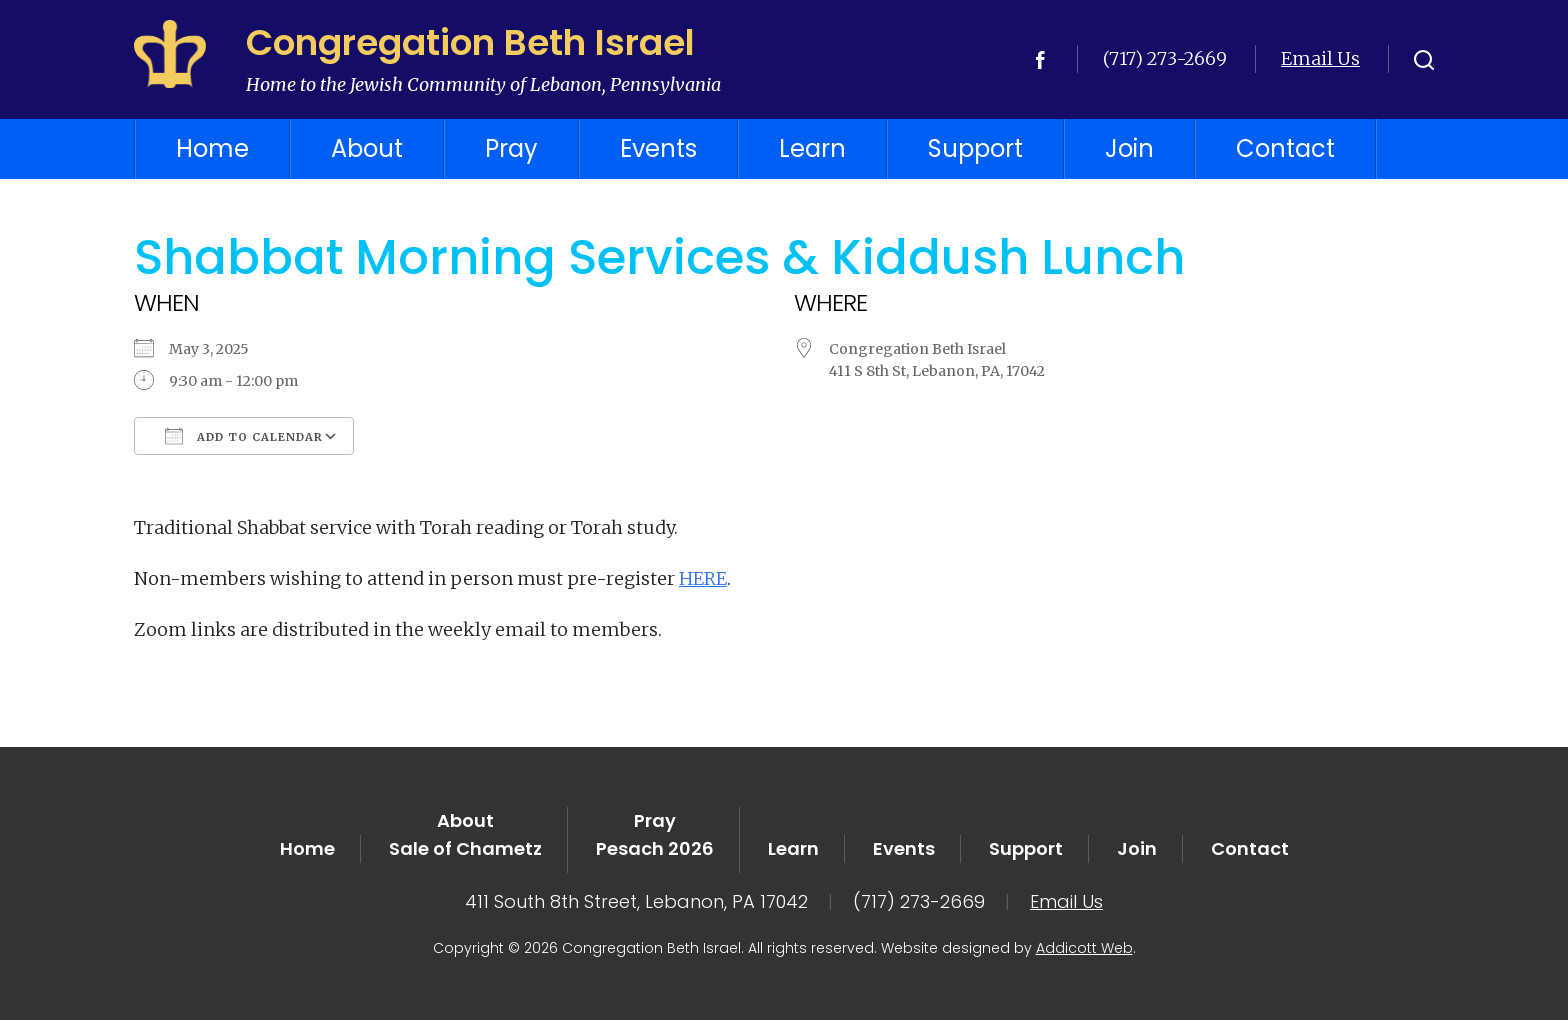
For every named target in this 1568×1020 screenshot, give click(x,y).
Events (658, 148)
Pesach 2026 (655, 848)
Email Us (1320, 58)
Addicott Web (1084, 948)
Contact (1285, 148)
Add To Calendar (244, 436)
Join (1129, 148)
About (367, 148)
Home (212, 148)
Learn (812, 148)
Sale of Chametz (465, 848)
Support (975, 148)
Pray (511, 148)
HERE (703, 578)
